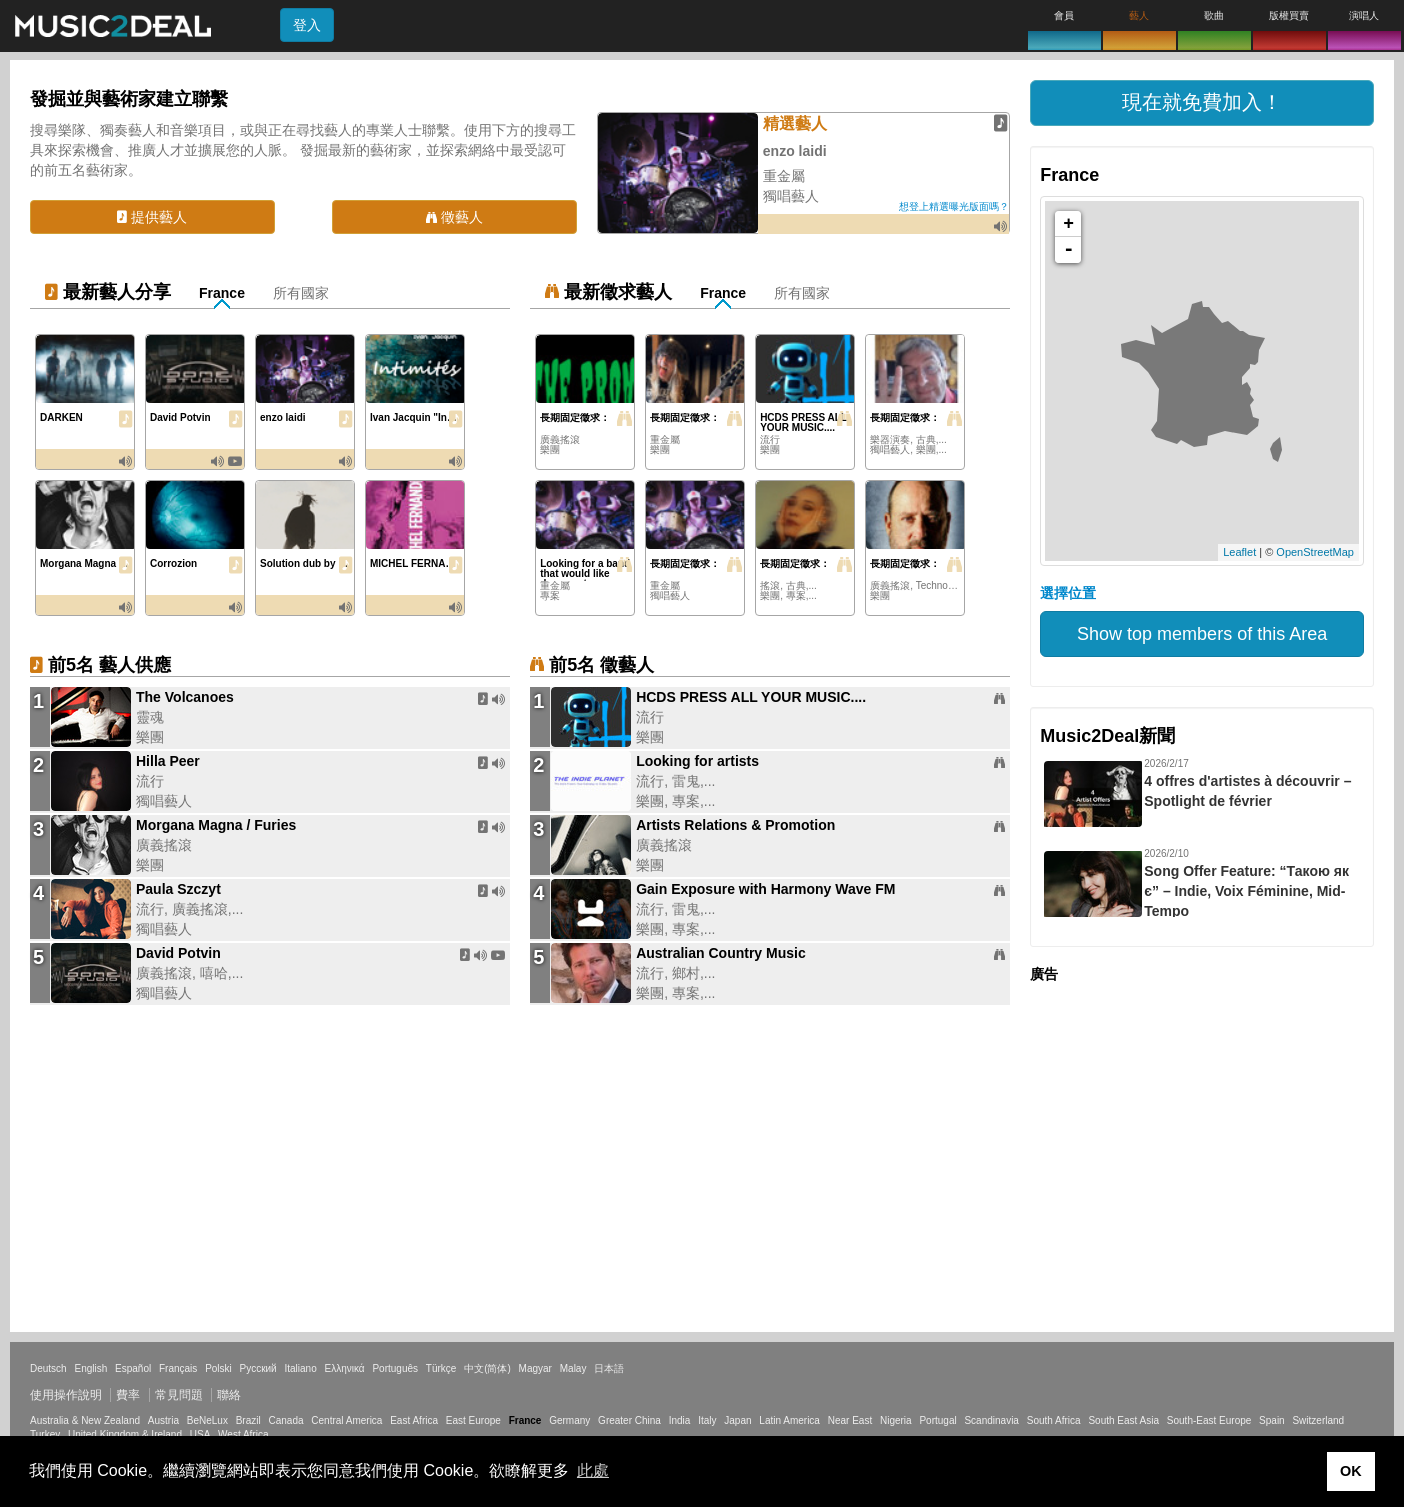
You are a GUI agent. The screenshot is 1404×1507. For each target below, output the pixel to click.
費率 (128, 1395)
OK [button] (1351, 1471)
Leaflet (1239, 552)
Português (395, 1368)
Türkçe (441, 1368)
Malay (573, 1368)
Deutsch (48, 1368)
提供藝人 (152, 217)
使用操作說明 (66, 1395)
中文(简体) (487, 1368)
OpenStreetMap (1315, 552)
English (90, 1368)
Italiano (300, 1368)
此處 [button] (593, 1470)
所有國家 (301, 293)
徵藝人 (454, 217)
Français (178, 1368)
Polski (218, 1368)
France (222, 293)
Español (133, 1368)
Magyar (535, 1368)
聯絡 (229, 1395)
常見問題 (179, 1395)
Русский (258, 1368)
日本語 (609, 1368)
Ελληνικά (345, 1368)
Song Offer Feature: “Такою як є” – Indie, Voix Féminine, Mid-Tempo (1246, 891)
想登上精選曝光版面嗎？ (954, 206)
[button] (1202, 103)
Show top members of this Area (1202, 634)
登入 (307, 25)
